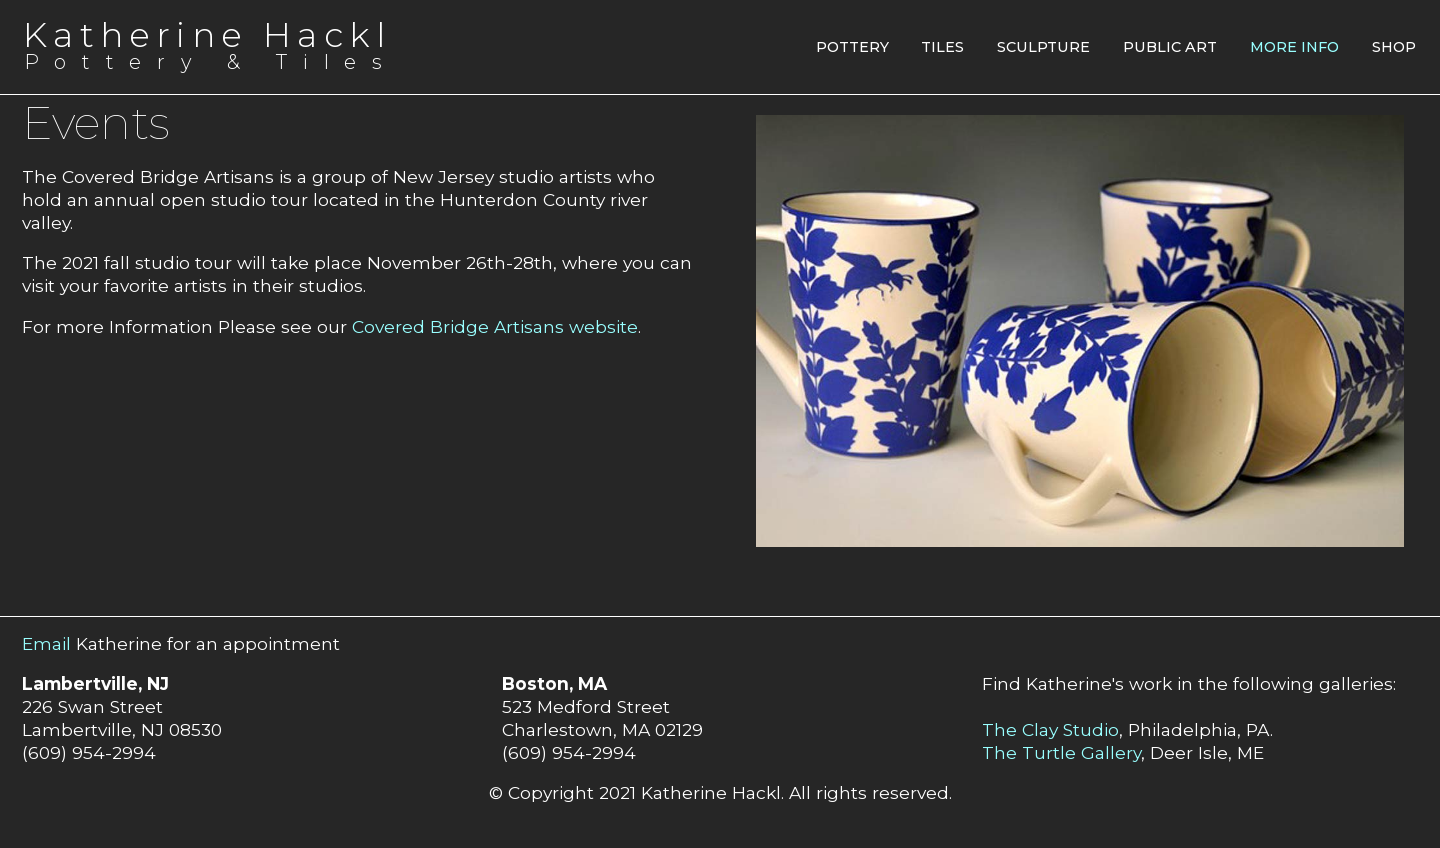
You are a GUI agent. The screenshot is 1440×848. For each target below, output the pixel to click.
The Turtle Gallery (1061, 752)
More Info (1294, 47)
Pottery (852, 47)
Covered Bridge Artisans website (495, 326)
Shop (1394, 47)
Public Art (1170, 47)
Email (46, 643)
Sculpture (1043, 47)
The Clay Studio (1050, 729)
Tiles (942, 47)
